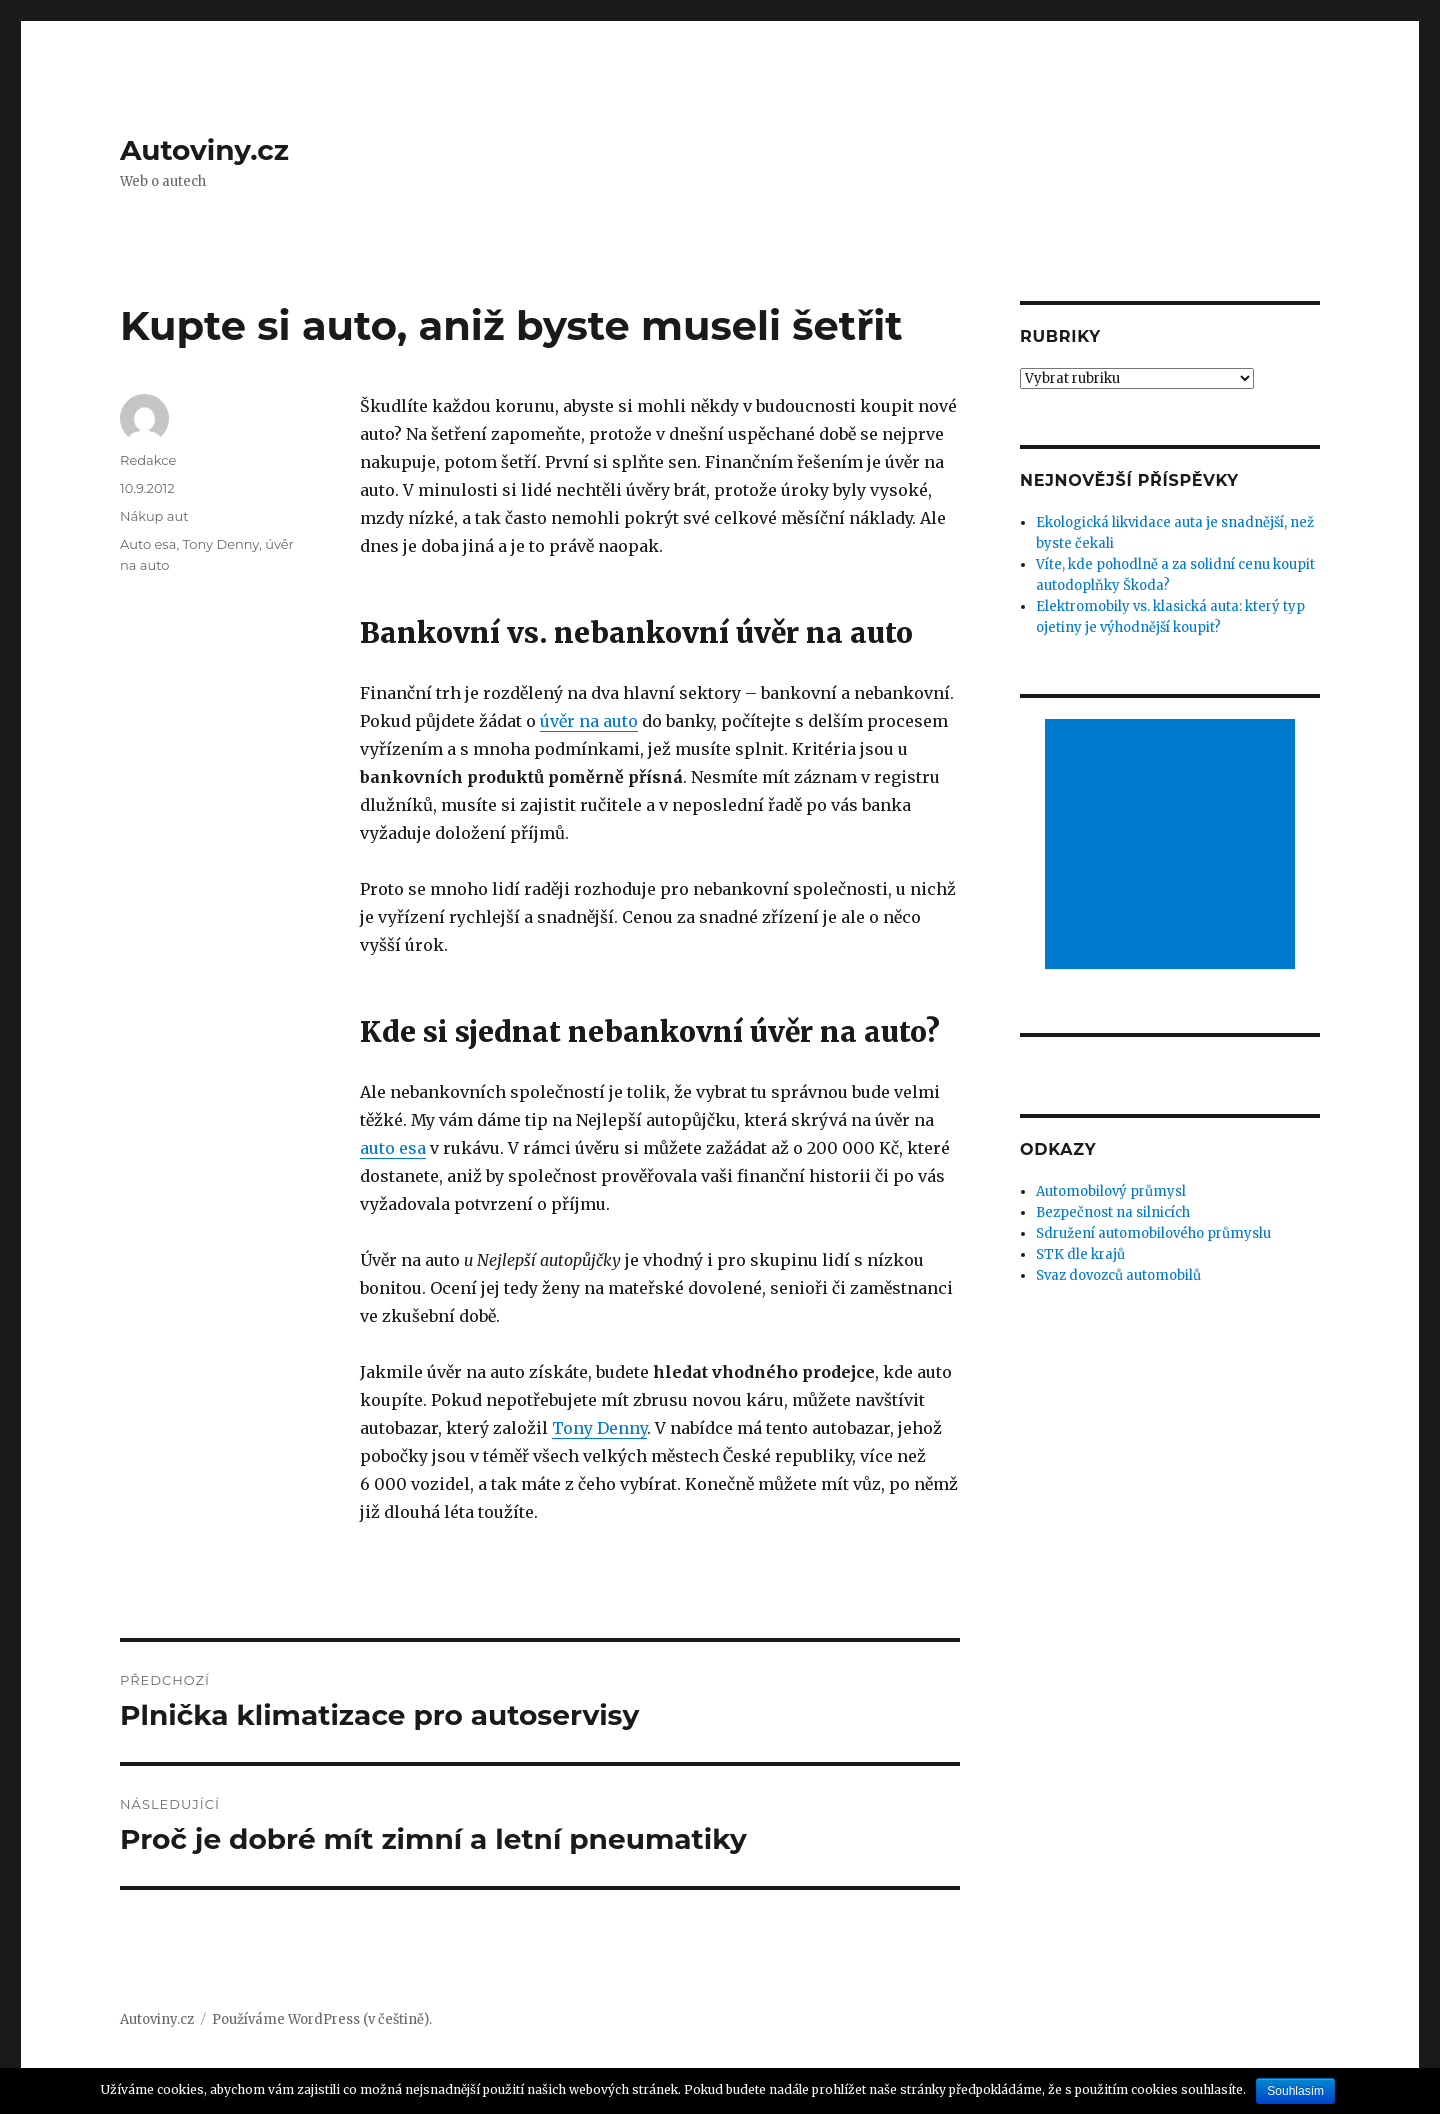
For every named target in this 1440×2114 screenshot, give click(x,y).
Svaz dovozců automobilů (1118, 1275)
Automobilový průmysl (1111, 1191)
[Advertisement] (1173, 846)
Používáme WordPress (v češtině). (322, 2019)
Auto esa (148, 544)
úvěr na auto (589, 721)
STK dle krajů (1080, 1254)
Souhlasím (1295, 2091)
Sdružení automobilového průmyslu (1153, 1233)
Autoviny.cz (204, 150)
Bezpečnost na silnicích (1113, 1212)
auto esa (393, 1148)
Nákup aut (154, 516)
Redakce (148, 460)
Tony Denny (599, 1428)
